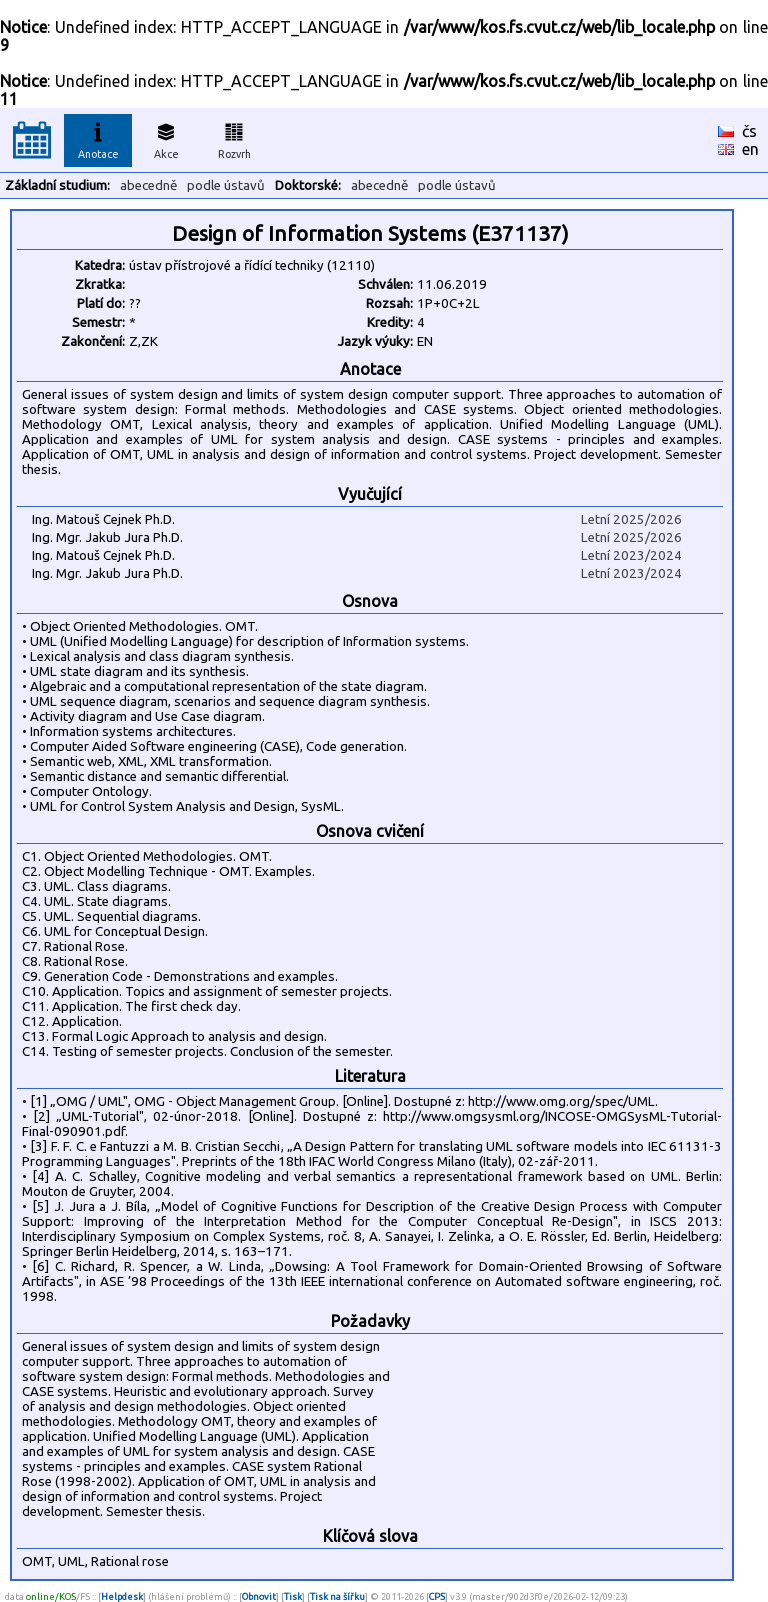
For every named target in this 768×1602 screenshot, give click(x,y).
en (750, 149)
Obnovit (259, 1596)
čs (749, 131)
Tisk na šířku (337, 1596)
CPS (437, 1596)
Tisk (293, 1596)
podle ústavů (226, 185)
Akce (166, 138)
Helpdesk (122, 1596)
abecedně (148, 185)
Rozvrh (234, 138)
